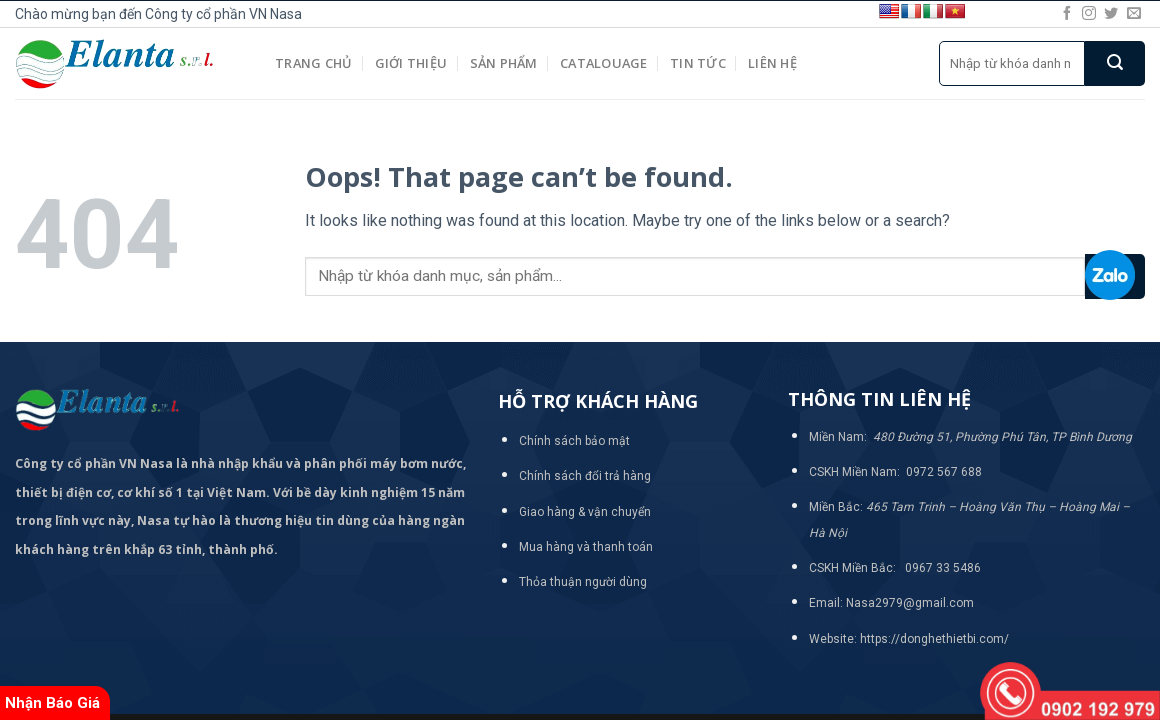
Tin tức (698, 63)
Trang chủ (313, 63)
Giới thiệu (411, 63)
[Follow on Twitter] (1111, 14)
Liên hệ (772, 63)
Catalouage (604, 63)
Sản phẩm (504, 63)
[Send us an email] (1134, 14)
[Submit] (1115, 63)
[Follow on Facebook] (1067, 14)
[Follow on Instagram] (1089, 14)
